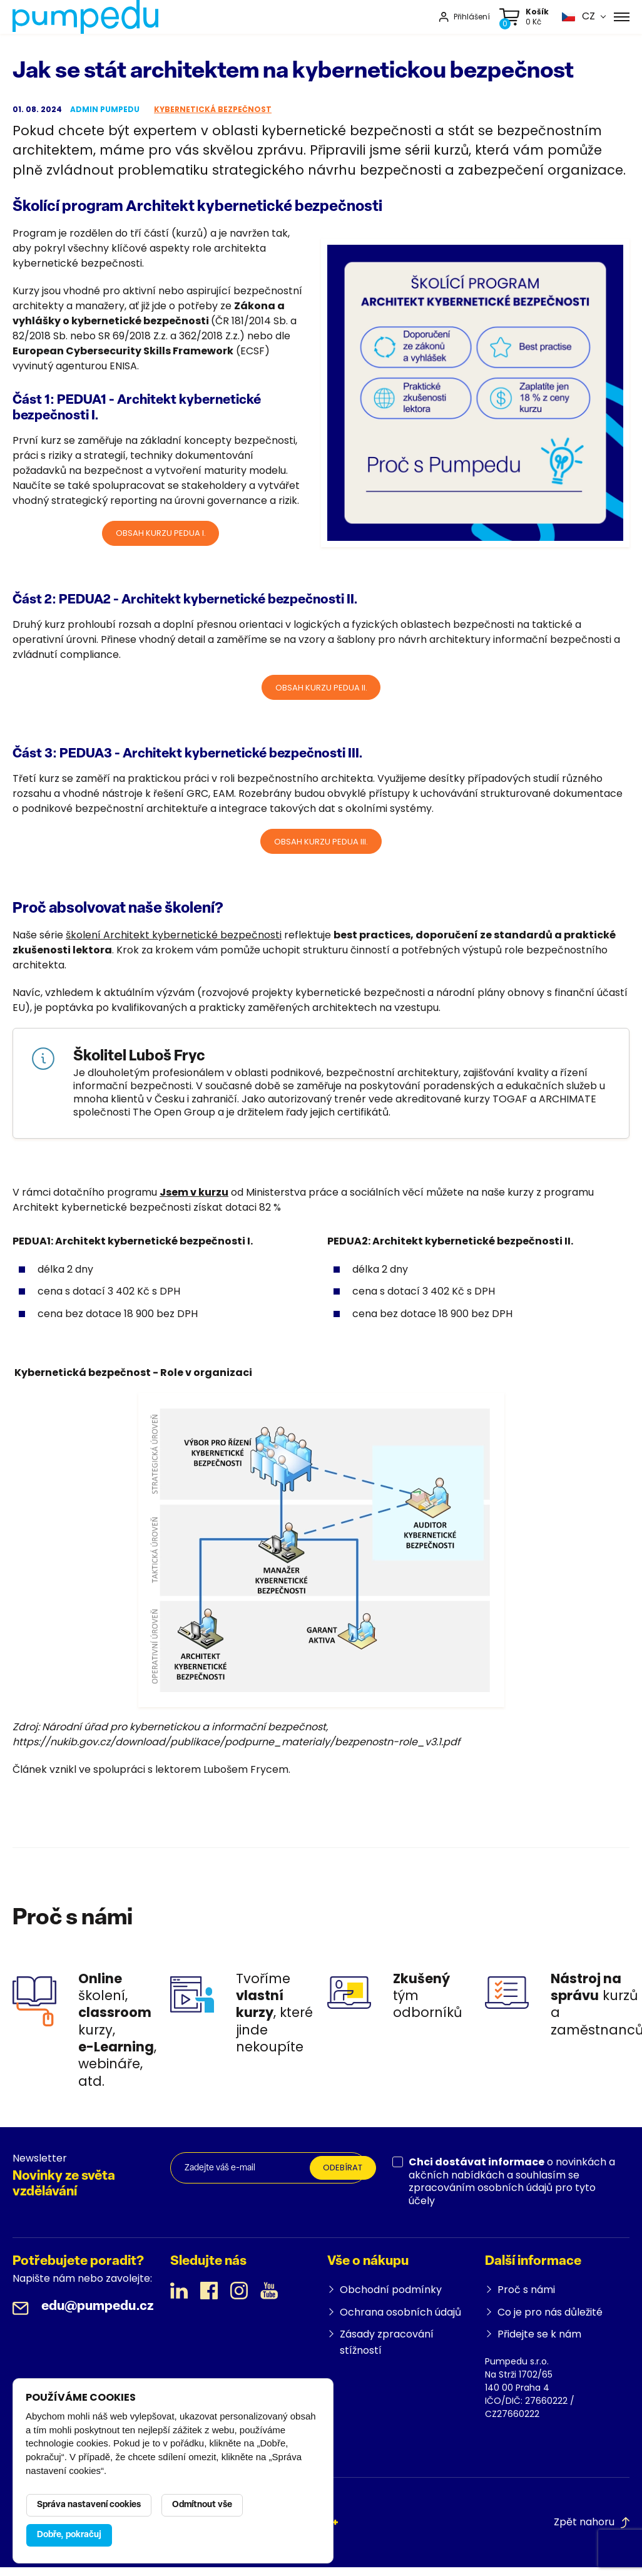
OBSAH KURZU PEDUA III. (321, 849)
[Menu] (621, 18)
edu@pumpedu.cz (97, 2315)
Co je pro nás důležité (550, 2321)
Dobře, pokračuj (69, 2535)
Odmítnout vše (202, 2505)
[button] (578, 17)
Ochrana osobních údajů (400, 2321)
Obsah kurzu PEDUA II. (321, 693)
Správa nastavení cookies (89, 2505)
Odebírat (345, 2177)
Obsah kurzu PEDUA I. (161, 537)
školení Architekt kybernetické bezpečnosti (174, 944)
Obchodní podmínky (391, 2299)
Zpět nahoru (591, 2531)
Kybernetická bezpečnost (213, 111)
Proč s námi (526, 2299)
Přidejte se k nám (539, 2343)
